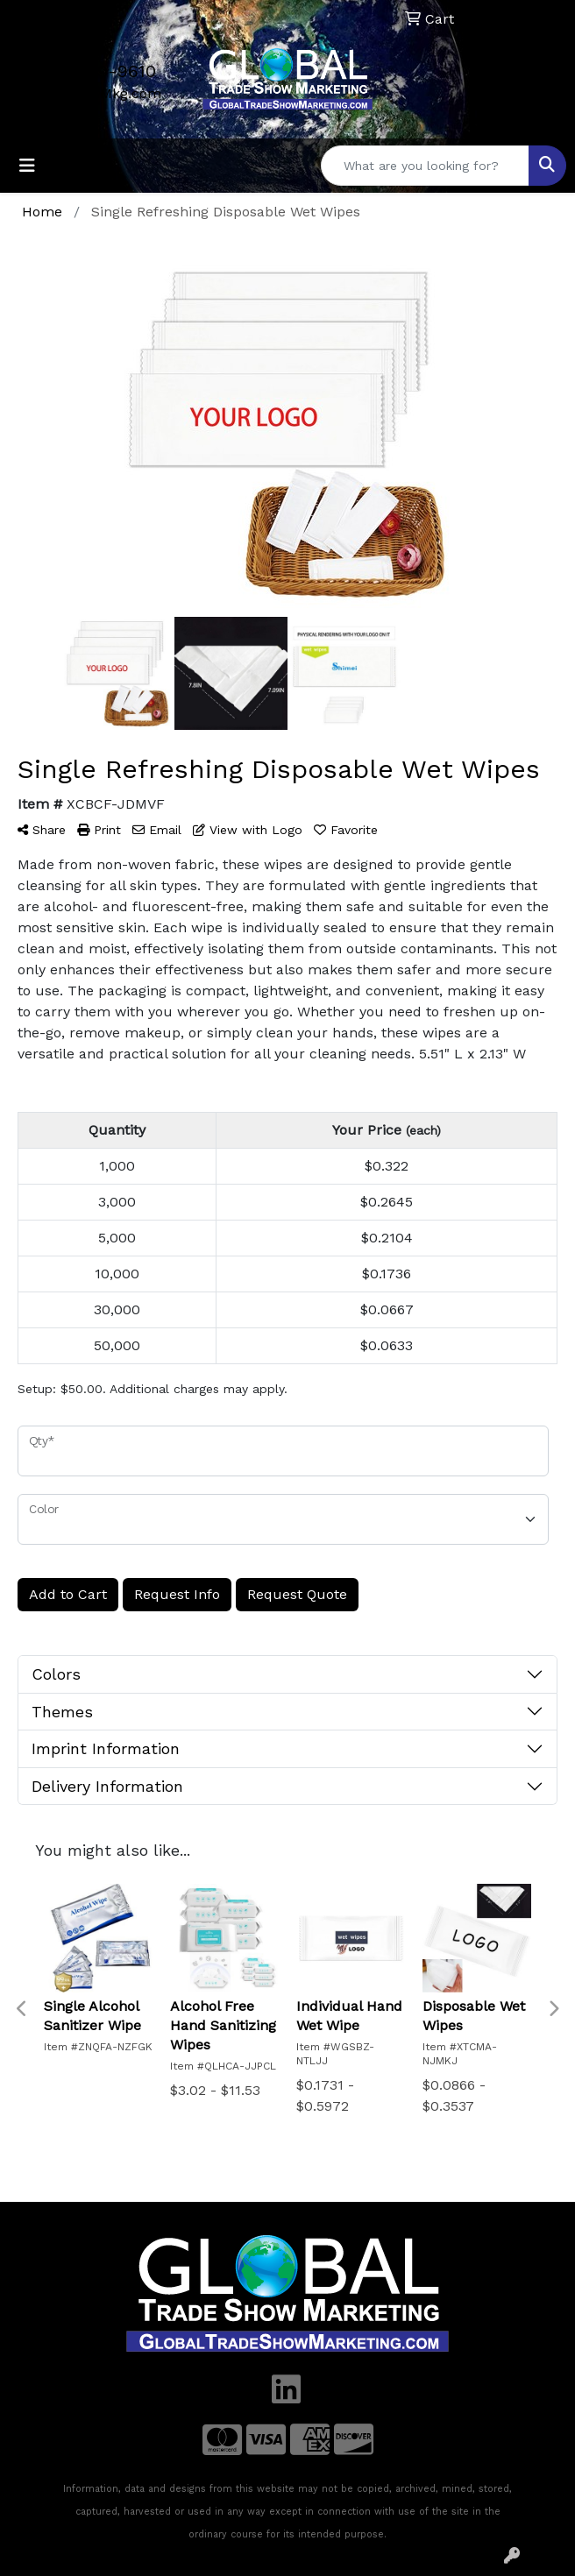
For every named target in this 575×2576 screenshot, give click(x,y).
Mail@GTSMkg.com (96, 93)
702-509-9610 (96, 70)
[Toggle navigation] (27, 165)
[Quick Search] (425, 165)
